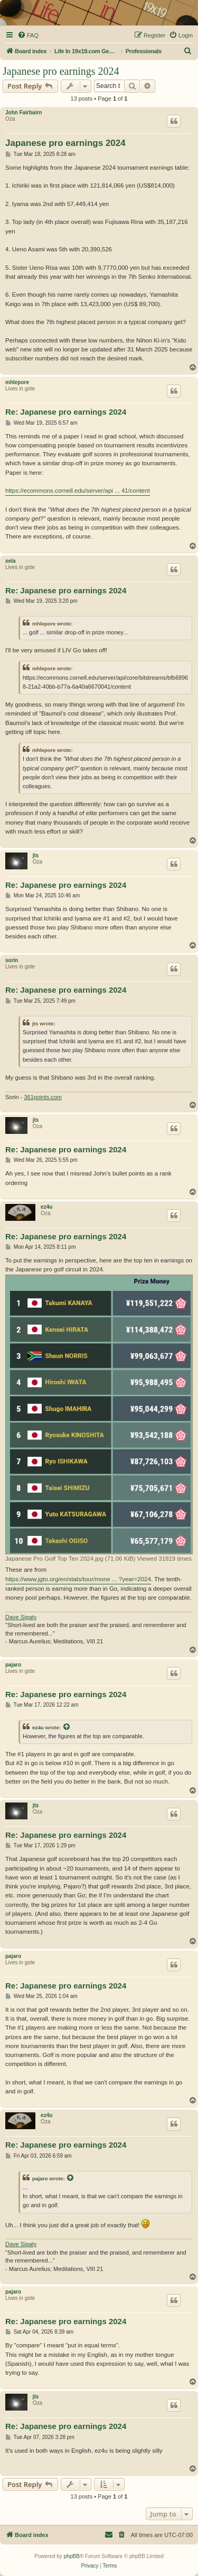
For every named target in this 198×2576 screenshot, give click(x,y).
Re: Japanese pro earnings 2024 (65, 411)
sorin (11, 960)
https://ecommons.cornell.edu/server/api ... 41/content (77, 490)
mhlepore (17, 382)
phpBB (72, 2556)
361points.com (43, 1097)
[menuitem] (28, 35)
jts (36, 855)
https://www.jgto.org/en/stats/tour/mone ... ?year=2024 (78, 1579)
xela (10, 561)
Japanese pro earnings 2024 (61, 71)
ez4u (46, 1207)
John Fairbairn (23, 112)
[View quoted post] (67, 1727)
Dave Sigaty (20, 1617)
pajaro (13, 1665)
